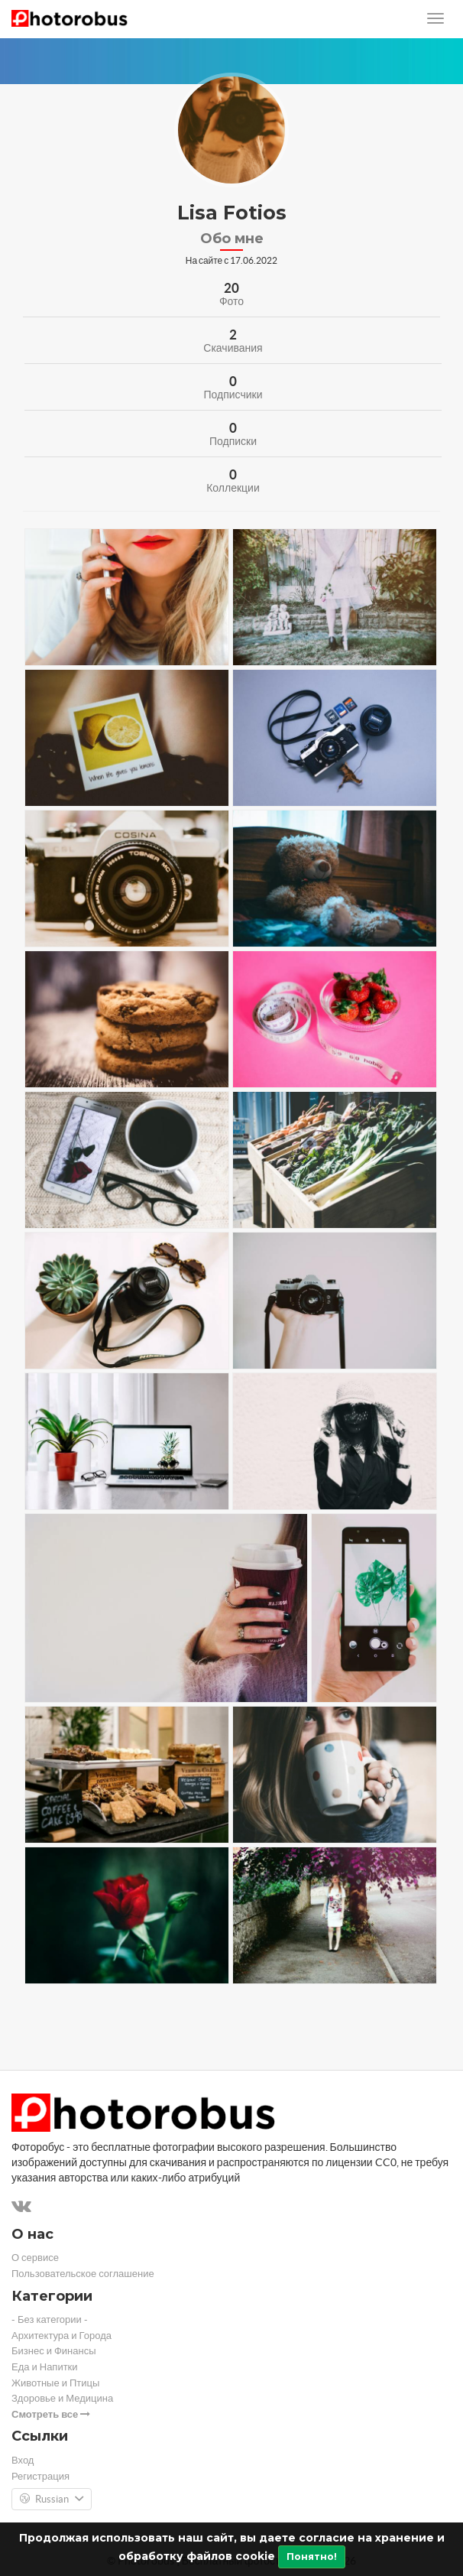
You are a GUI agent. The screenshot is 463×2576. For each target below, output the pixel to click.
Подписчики (232, 394)
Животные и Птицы (55, 2383)
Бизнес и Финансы (53, 2351)
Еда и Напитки (44, 2367)
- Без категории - (49, 2319)
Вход (22, 2460)
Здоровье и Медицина (62, 2398)
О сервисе (35, 2257)
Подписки (233, 441)
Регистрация (40, 2476)
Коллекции (233, 488)
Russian (51, 2499)
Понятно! (312, 2556)
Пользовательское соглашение (82, 2273)
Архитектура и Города (61, 2335)
